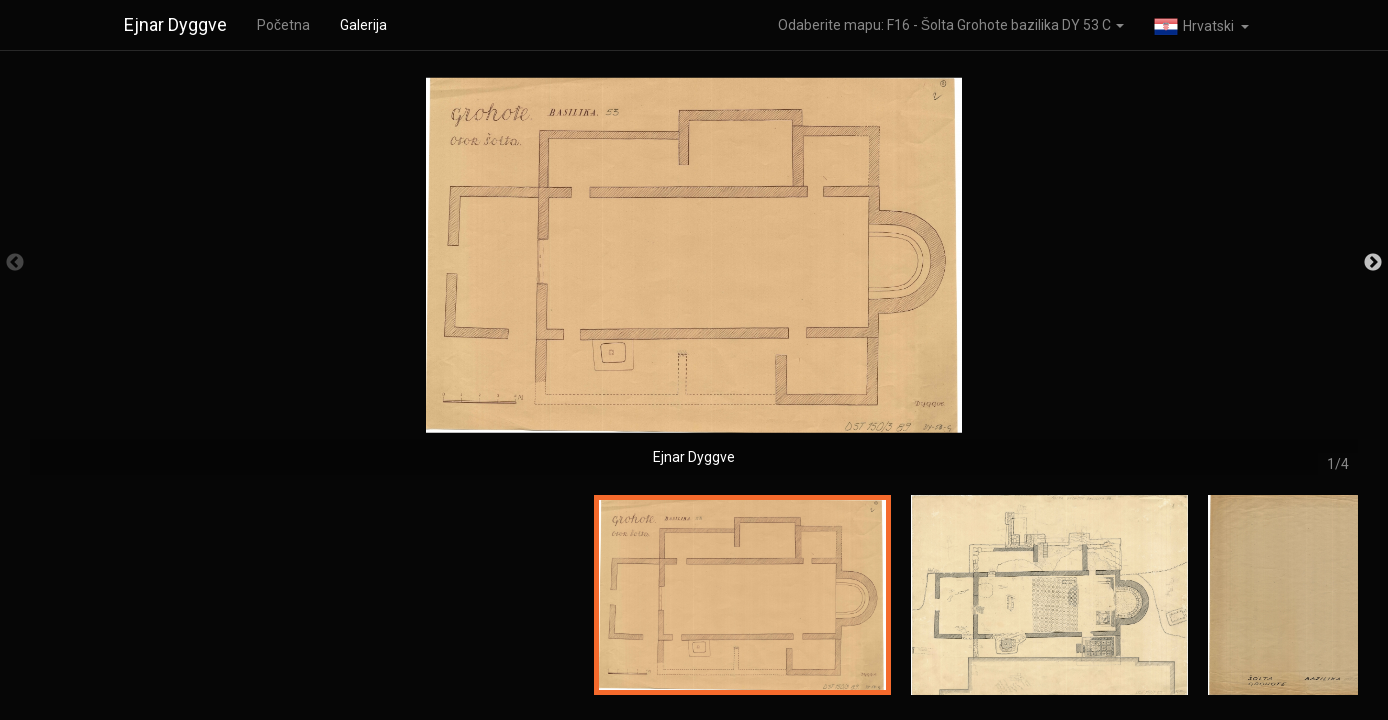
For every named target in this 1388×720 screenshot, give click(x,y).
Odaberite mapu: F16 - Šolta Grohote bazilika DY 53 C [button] (951, 25)
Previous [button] (15, 263)
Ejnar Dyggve (175, 24)
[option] (694, 272)
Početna (283, 25)
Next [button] (1373, 263)
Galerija (363, 25)
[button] (1201, 25)
